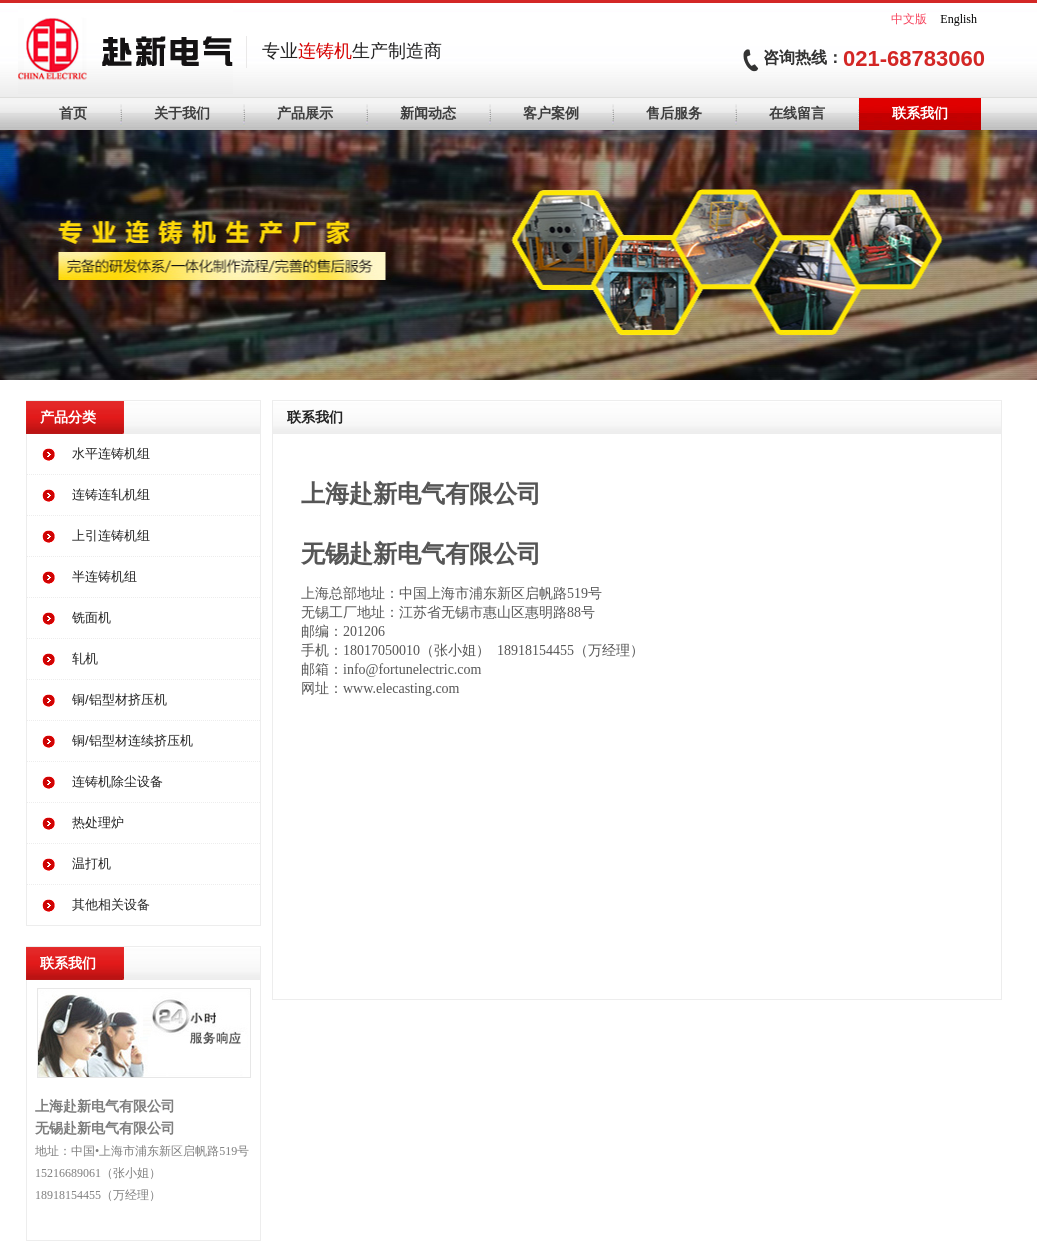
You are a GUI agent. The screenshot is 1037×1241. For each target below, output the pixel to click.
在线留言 (797, 113)
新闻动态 (428, 113)
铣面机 (91, 617)
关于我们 (182, 113)
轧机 (85, 658)
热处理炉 (98, 822)
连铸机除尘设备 (117, 781)
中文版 (909, 19)
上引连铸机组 (111, 535)
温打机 (91, 863)
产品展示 (305, 113)
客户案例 (551, 113)
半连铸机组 (104, 576)
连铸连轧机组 (111, 494)
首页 (73, 113)
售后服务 (674, 113)
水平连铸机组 (111, 453)
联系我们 (920, 113)
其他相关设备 (111, 904)
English (958, 19)
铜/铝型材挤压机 (119, 699)
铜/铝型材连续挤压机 (132, 740)
